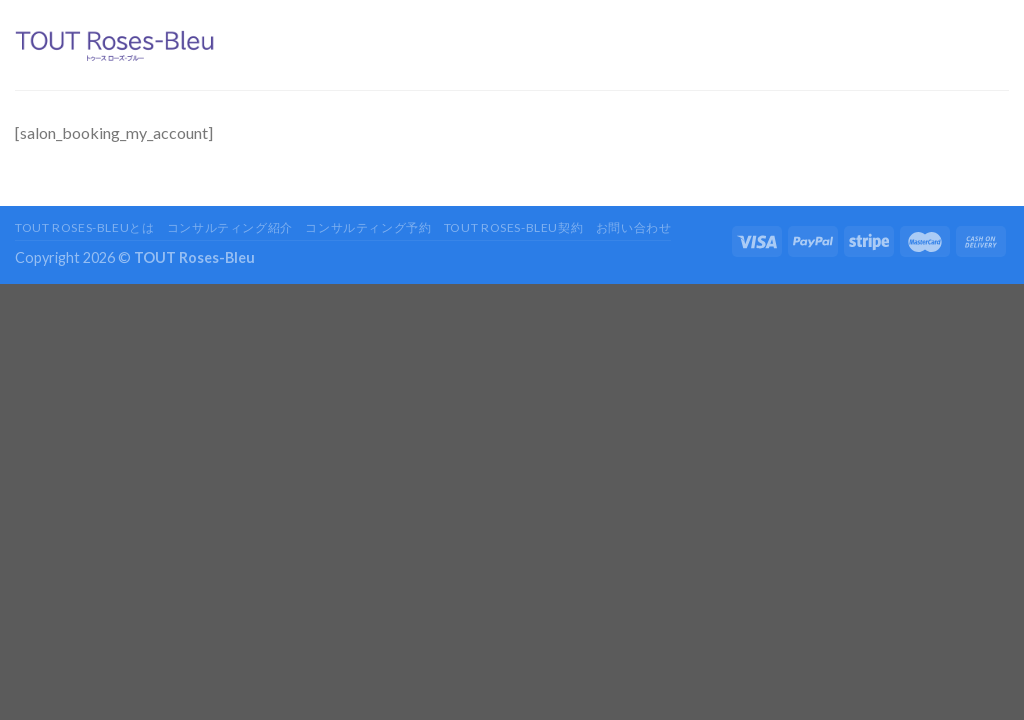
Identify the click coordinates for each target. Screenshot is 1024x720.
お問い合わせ (634, 227)
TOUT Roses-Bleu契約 (513, 227)
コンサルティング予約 (368, 227)
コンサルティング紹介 (230, 227)
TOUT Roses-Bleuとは (84, 227)
